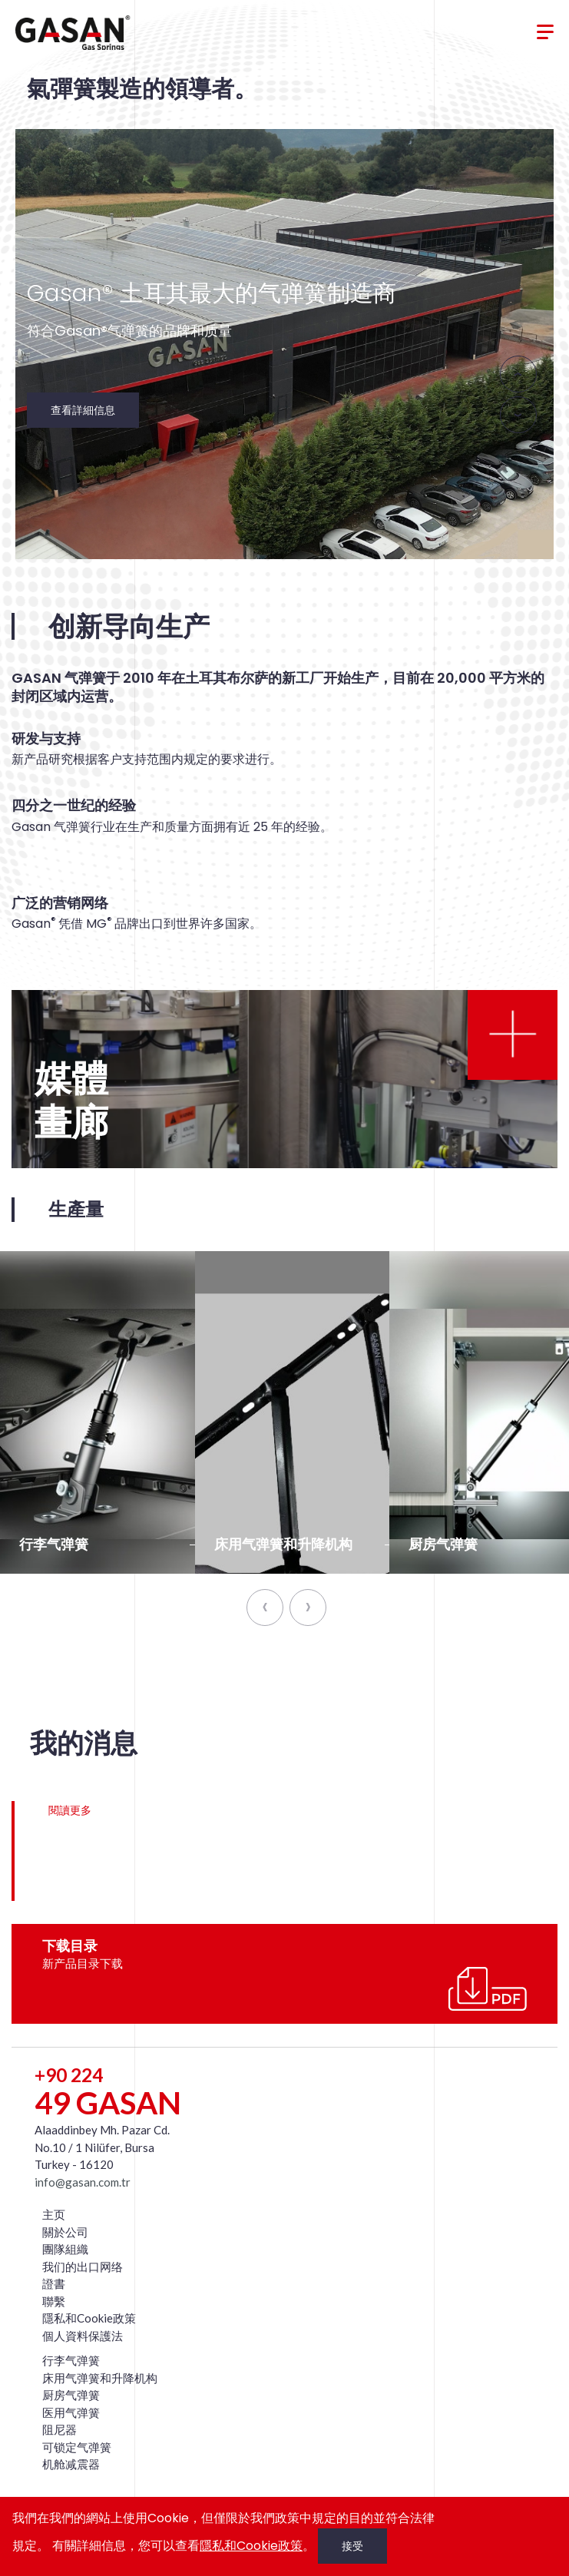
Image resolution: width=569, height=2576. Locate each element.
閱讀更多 (69, 1810)
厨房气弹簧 (71, 2395)
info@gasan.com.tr (83, 2182)
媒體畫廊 (71, 1101)
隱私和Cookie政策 (89, 2318)
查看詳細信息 (83, 410)
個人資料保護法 (82, 2336)
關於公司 (65, 2232)
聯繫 (53, 2301)
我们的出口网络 (82, 2266)
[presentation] (518, 374)
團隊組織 (65, 2249)
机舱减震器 (71, 2464)
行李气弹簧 (71, 2360)
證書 (53, 2283)
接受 (352, 2546)
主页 (53, 2214)
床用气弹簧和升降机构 (99, 2378)
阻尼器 (59, 2429)
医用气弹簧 (71, 2412)
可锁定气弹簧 (76, 2447)
